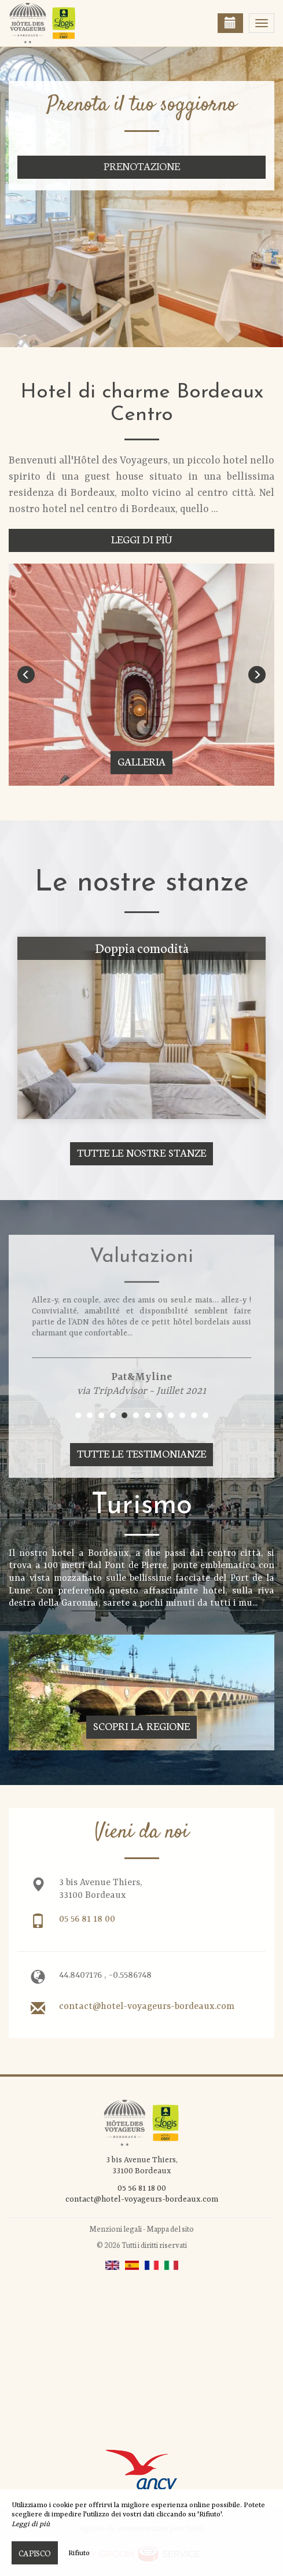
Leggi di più (141, 539)
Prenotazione (142, 166)
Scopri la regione (141, 1725)
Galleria (141, 761)
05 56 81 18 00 (87, 1919)
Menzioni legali (115, 2228)
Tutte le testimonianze (142, 1453)
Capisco (35, 2553)
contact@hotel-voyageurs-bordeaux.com (146, 2006)
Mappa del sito (170, 2228)
